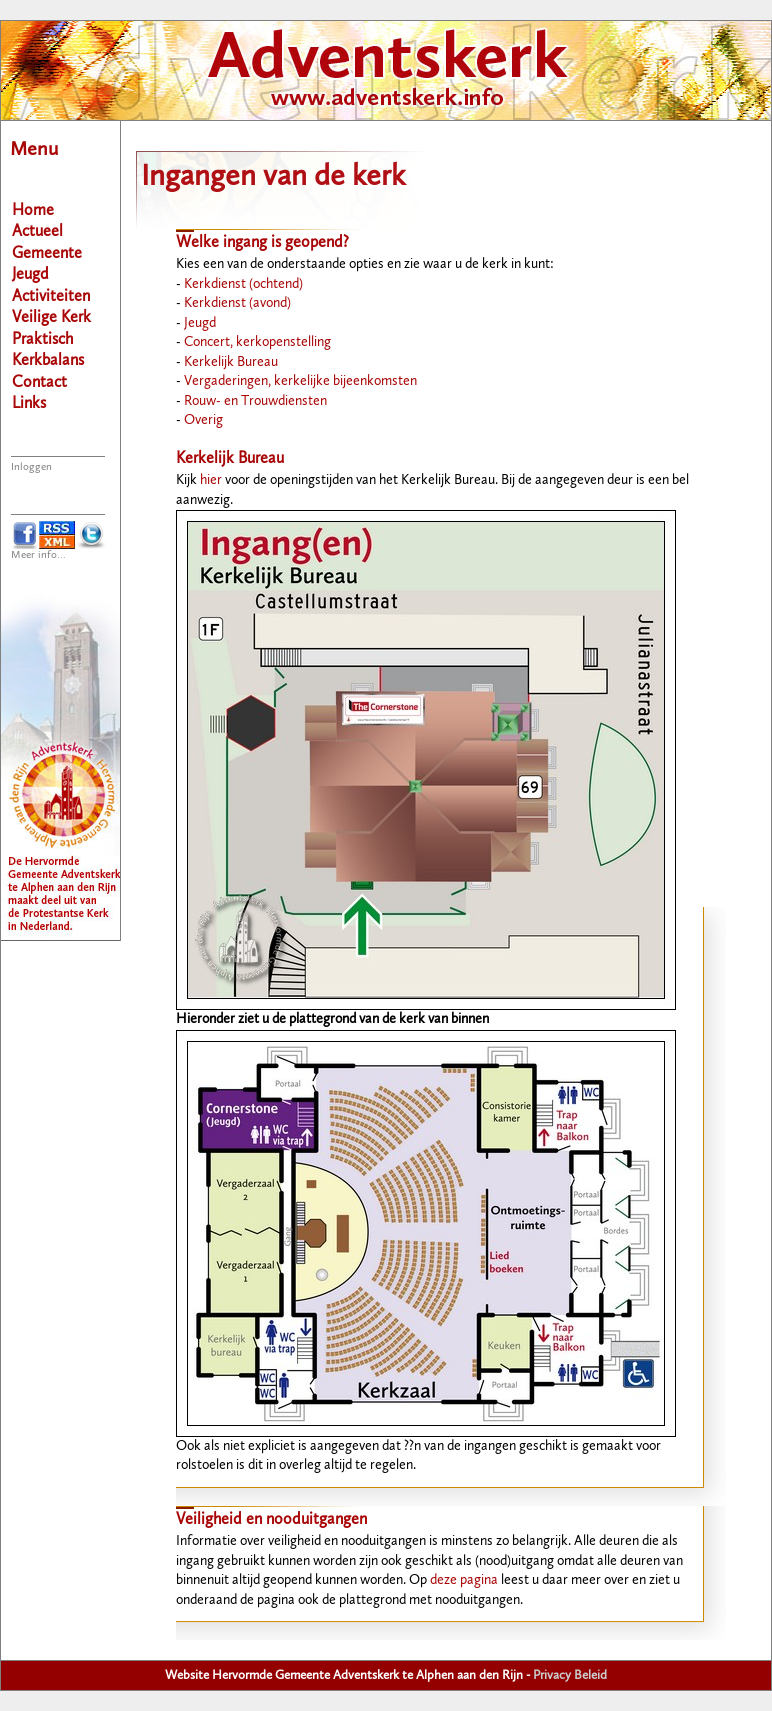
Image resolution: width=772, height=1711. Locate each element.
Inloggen (31, 467)
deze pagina (464, 1580)
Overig (203, 420)
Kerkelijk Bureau (231, 362)
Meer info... (38, 555)
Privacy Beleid (570, 1675)
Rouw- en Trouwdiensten (255, 401)
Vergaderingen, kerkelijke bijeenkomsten (300, 381)
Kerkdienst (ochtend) (243, 284)
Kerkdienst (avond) (237, 303)
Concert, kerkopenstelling (257, 342)
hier (211, 480)
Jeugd (200, 323)
